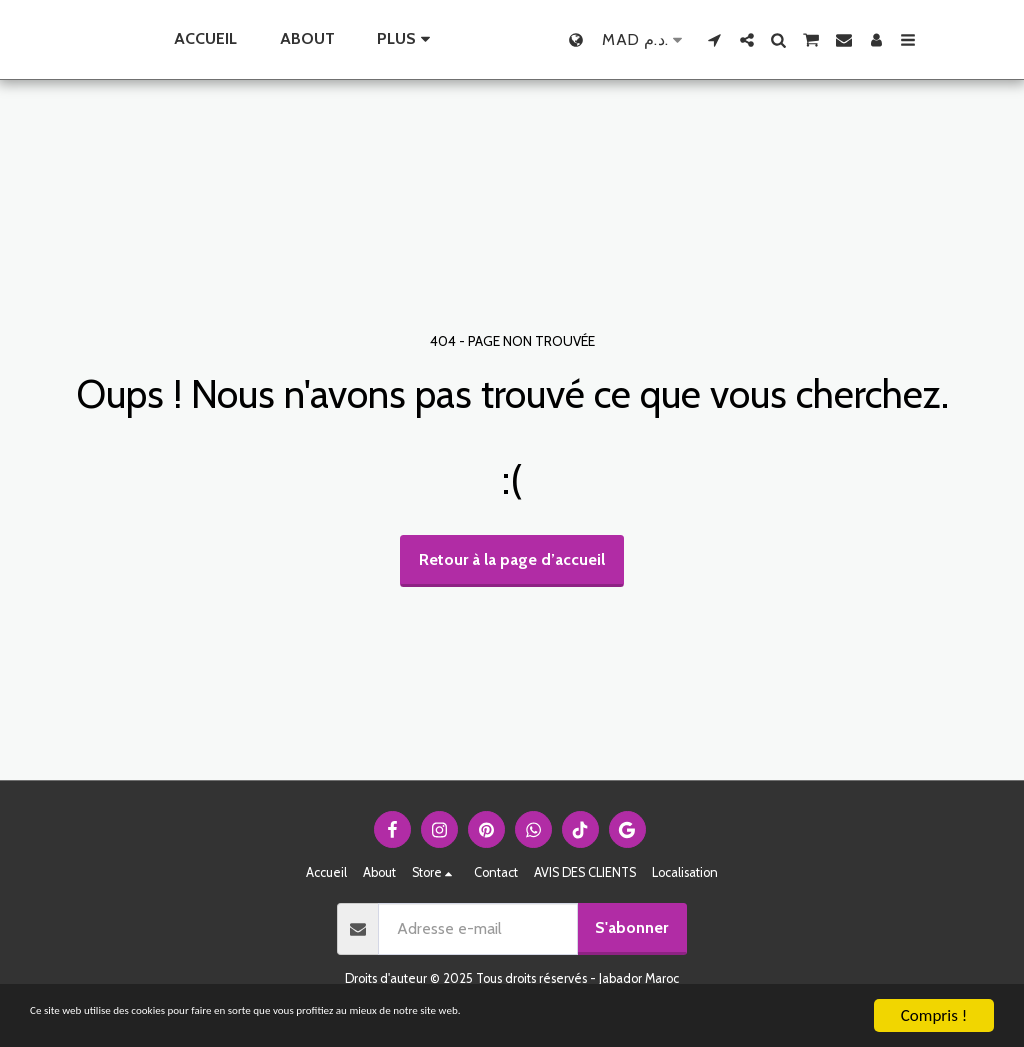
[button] (758, 40)
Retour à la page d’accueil (512, 559)
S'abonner (631, 927)
